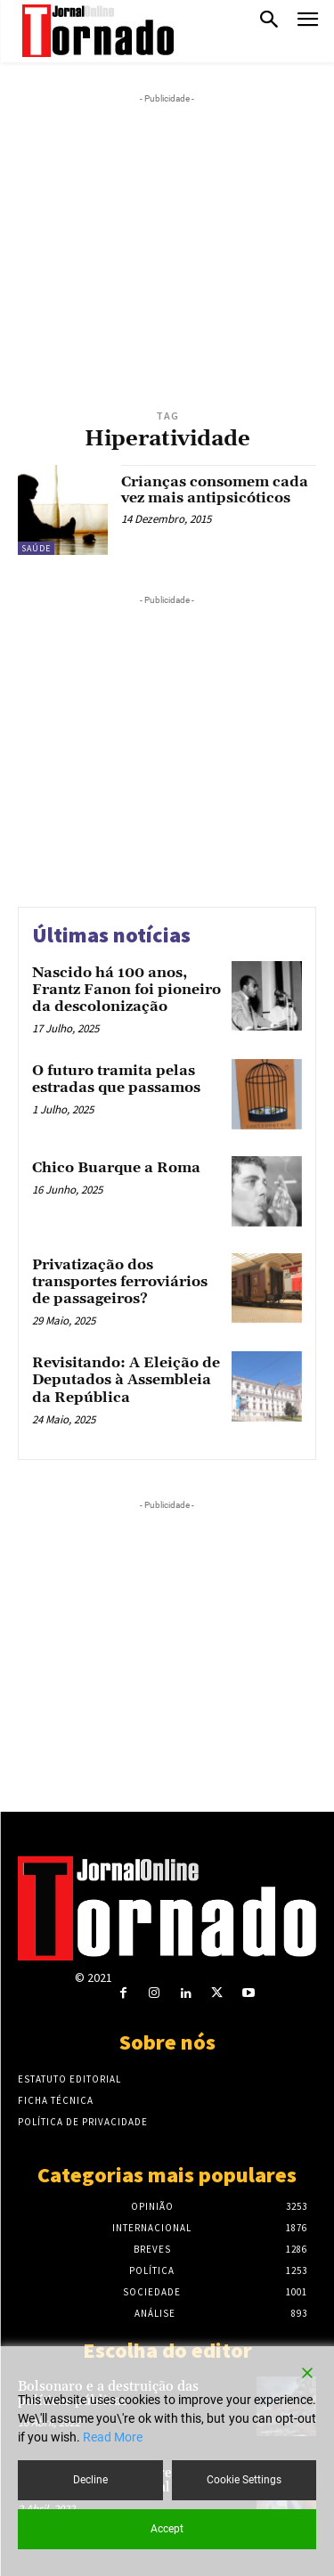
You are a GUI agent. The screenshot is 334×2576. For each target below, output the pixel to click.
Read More (113, 2437)
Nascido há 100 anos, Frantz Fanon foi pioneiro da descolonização (126, 989)
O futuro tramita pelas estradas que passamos (116, 1079)
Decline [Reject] (90, 2480)
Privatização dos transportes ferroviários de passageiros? (120, 1282)
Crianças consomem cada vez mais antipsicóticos (214, 490)
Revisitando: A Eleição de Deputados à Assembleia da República (126, 1380)
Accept (167, 2529)
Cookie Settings (244, 2480)
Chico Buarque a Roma (116, 1168)
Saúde (36, 548)
